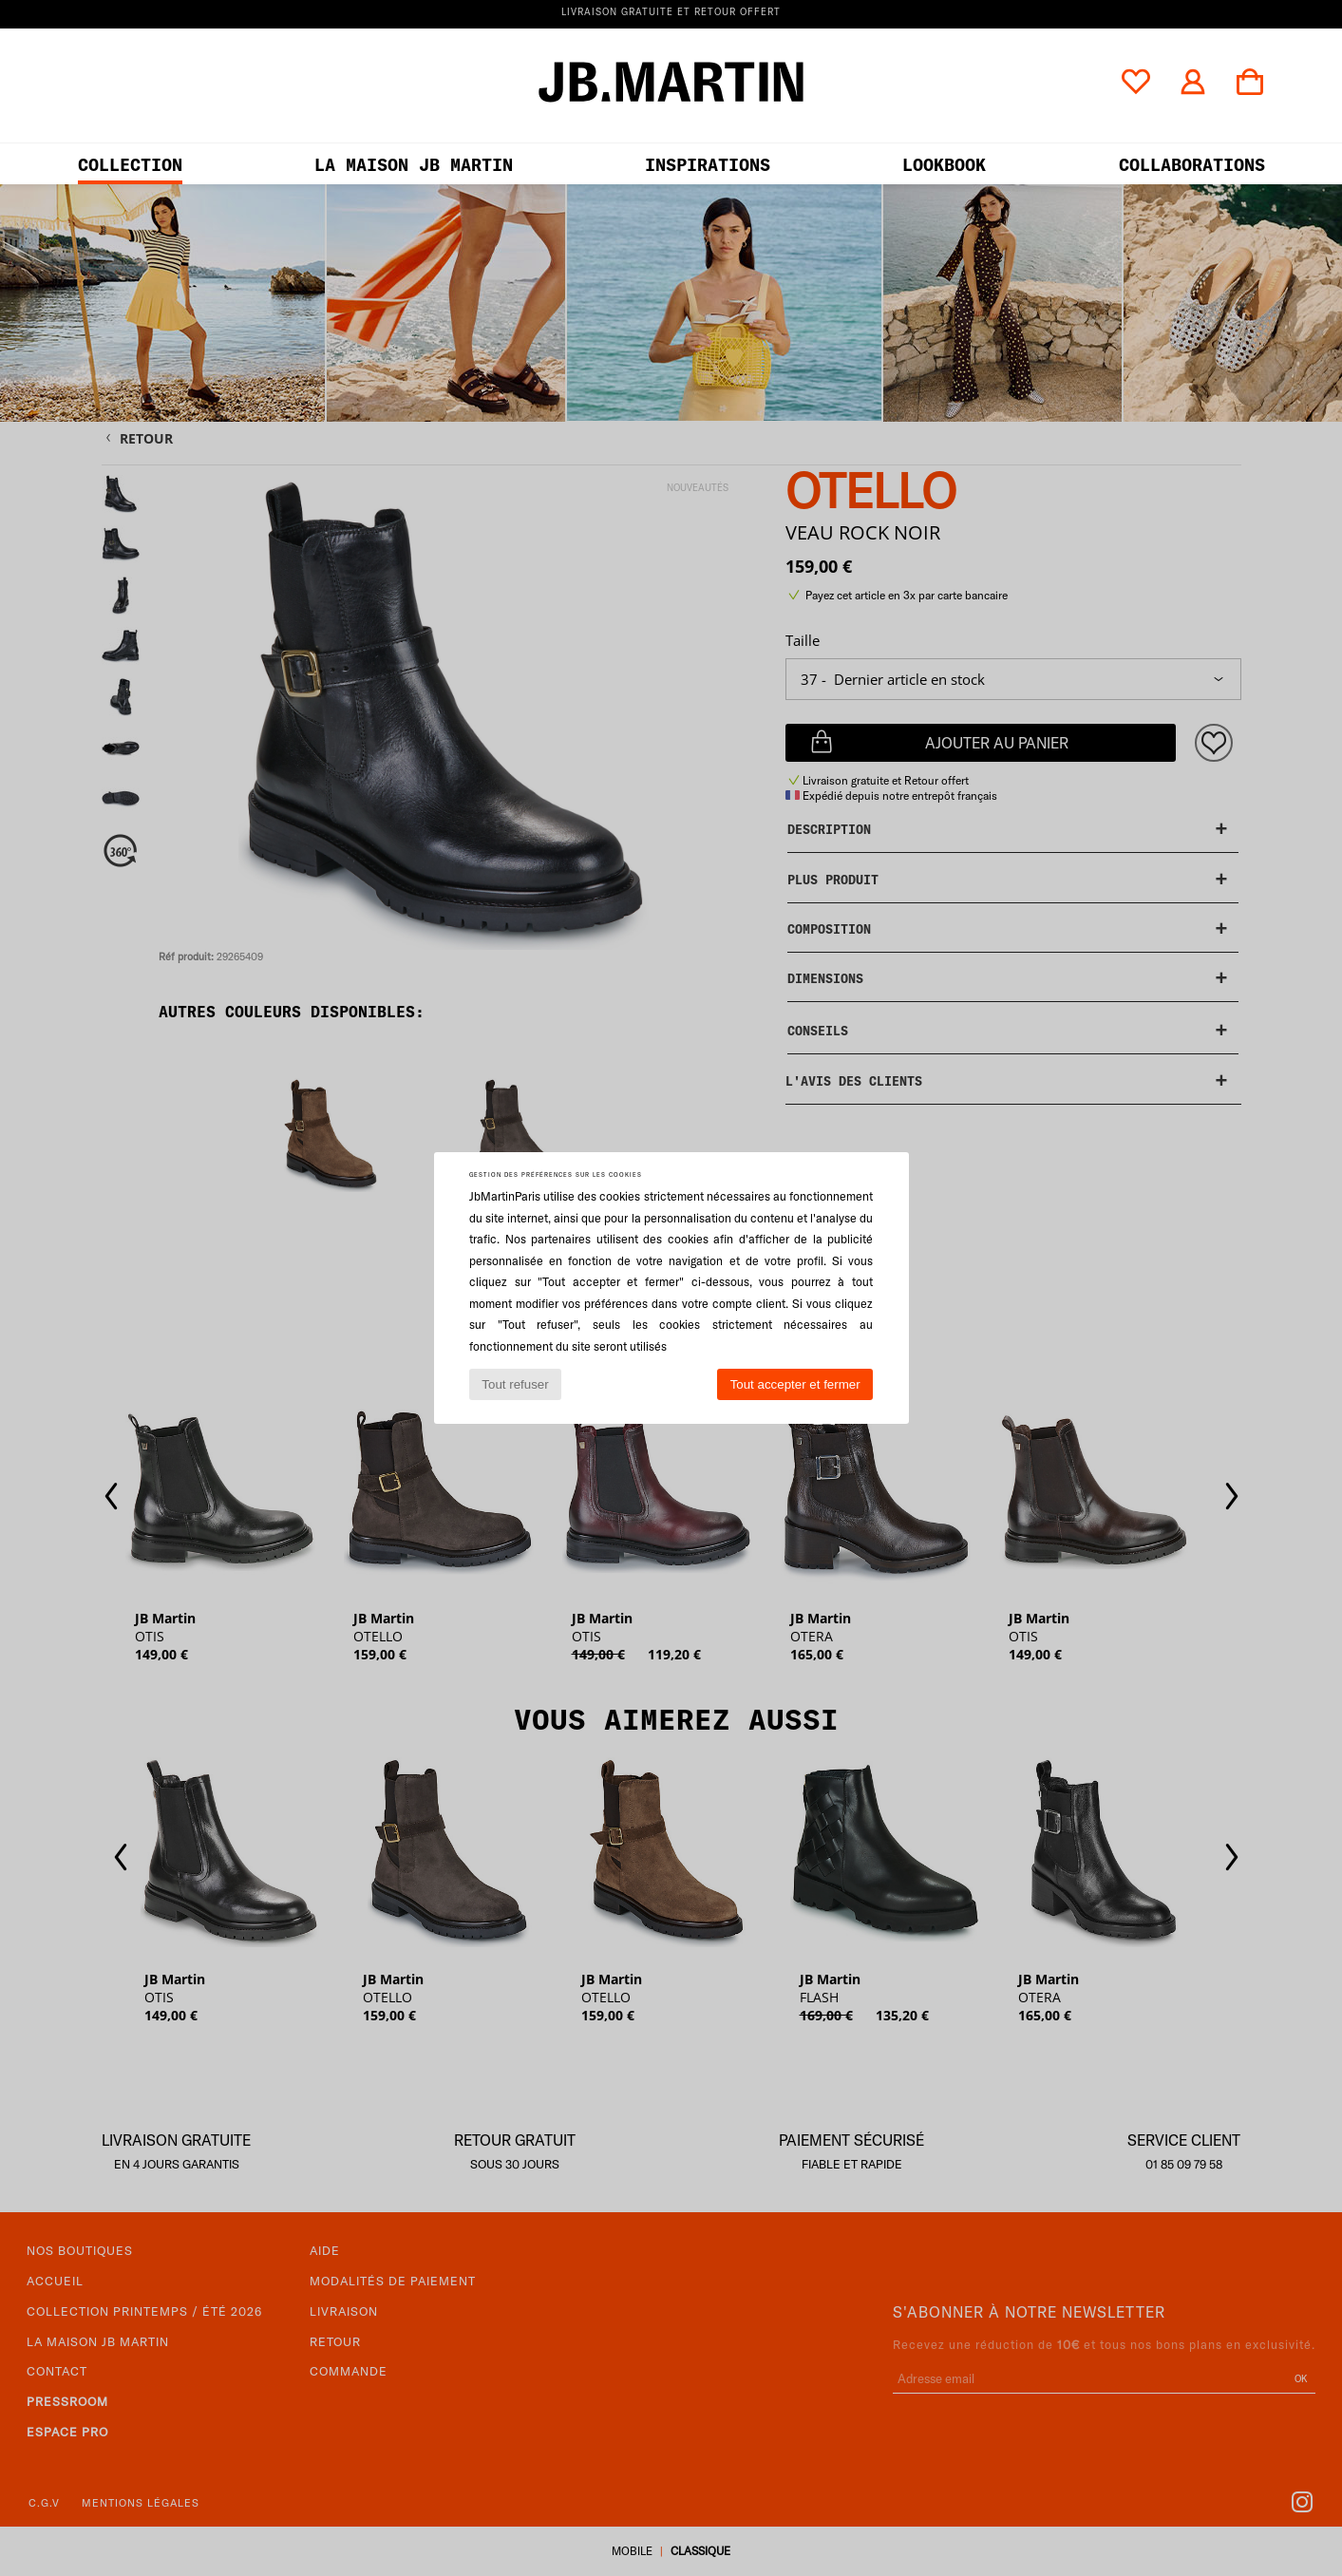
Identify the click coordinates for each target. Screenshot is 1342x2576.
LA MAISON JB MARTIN (413, 165)
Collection (130, 165)
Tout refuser (515, 1384)
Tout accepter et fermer (795, 1384)
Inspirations (707, 165)
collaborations (1192, 165)
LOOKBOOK (944, 165)
